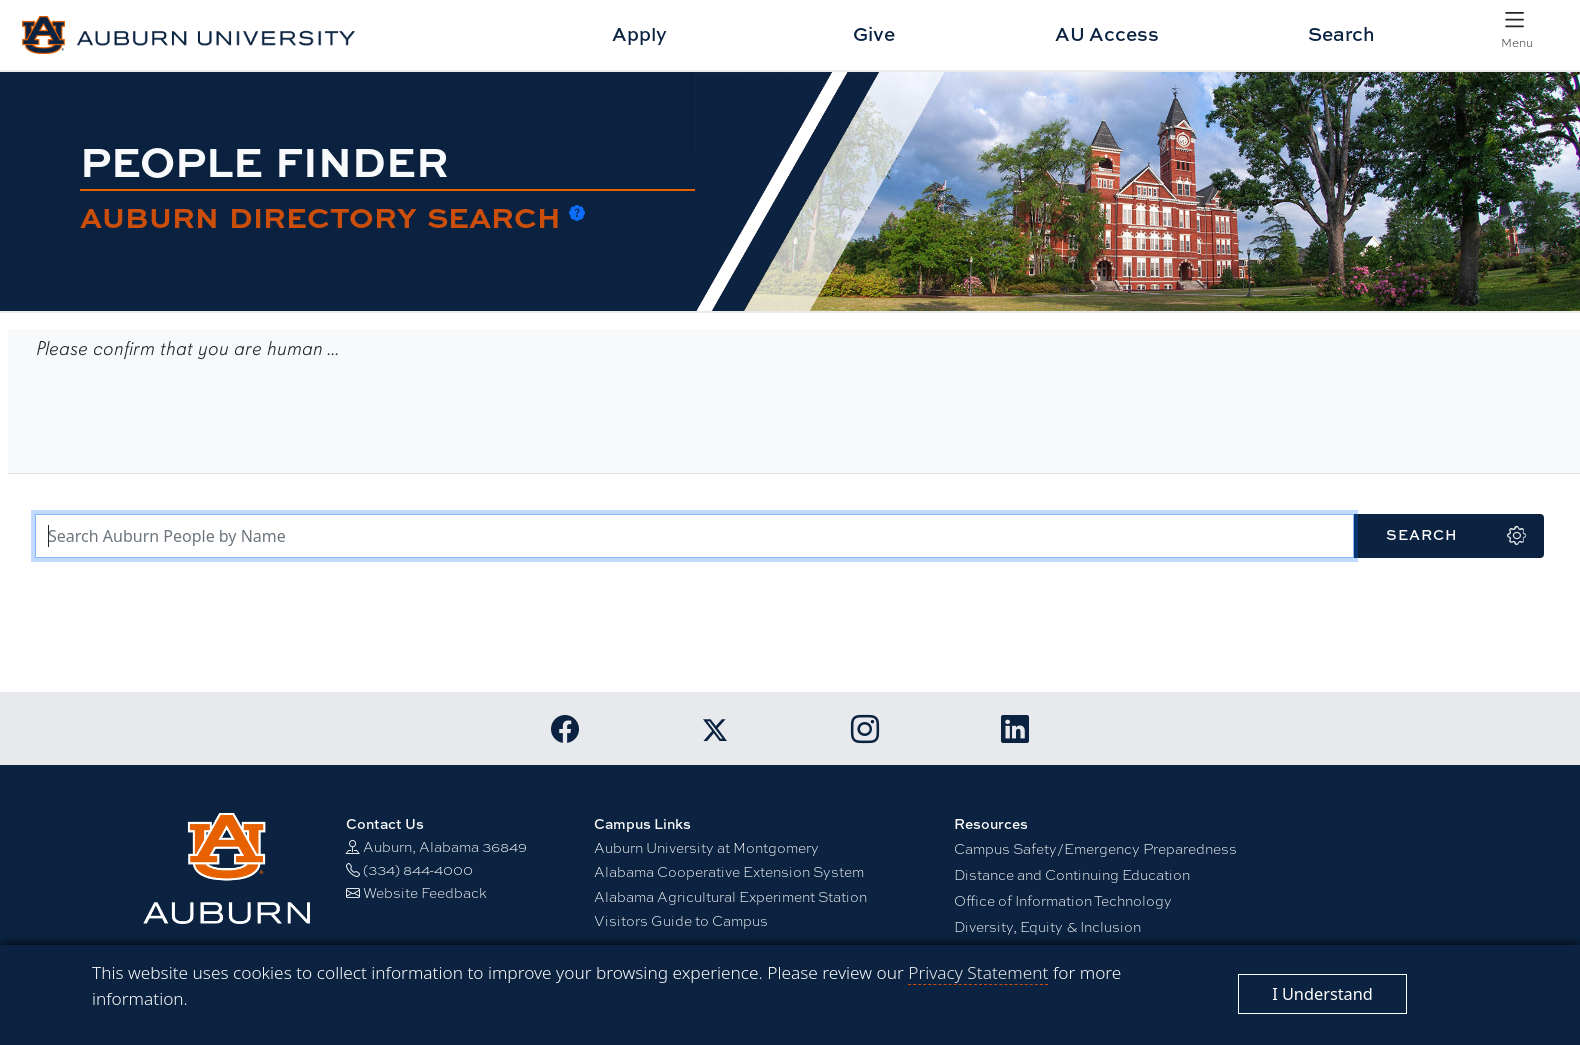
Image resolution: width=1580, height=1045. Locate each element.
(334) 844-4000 (418, 869)
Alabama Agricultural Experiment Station (730, 896)
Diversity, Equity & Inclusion (1047, 926)
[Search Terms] (694, 536)
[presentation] (186, 416)
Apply (639, 33)
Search (1341, 33)
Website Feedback (425, 892)
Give (874, 33)
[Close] (1322, 994)
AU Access (1107, 33)
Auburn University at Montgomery (706, 847)
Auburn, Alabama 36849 (445, 846)
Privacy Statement (978, 972)
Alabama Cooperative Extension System (729, 871)
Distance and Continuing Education (1072, 874)
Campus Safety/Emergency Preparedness (1095, 848)
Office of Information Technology (1063, 900)
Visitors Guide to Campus (681, 920)
